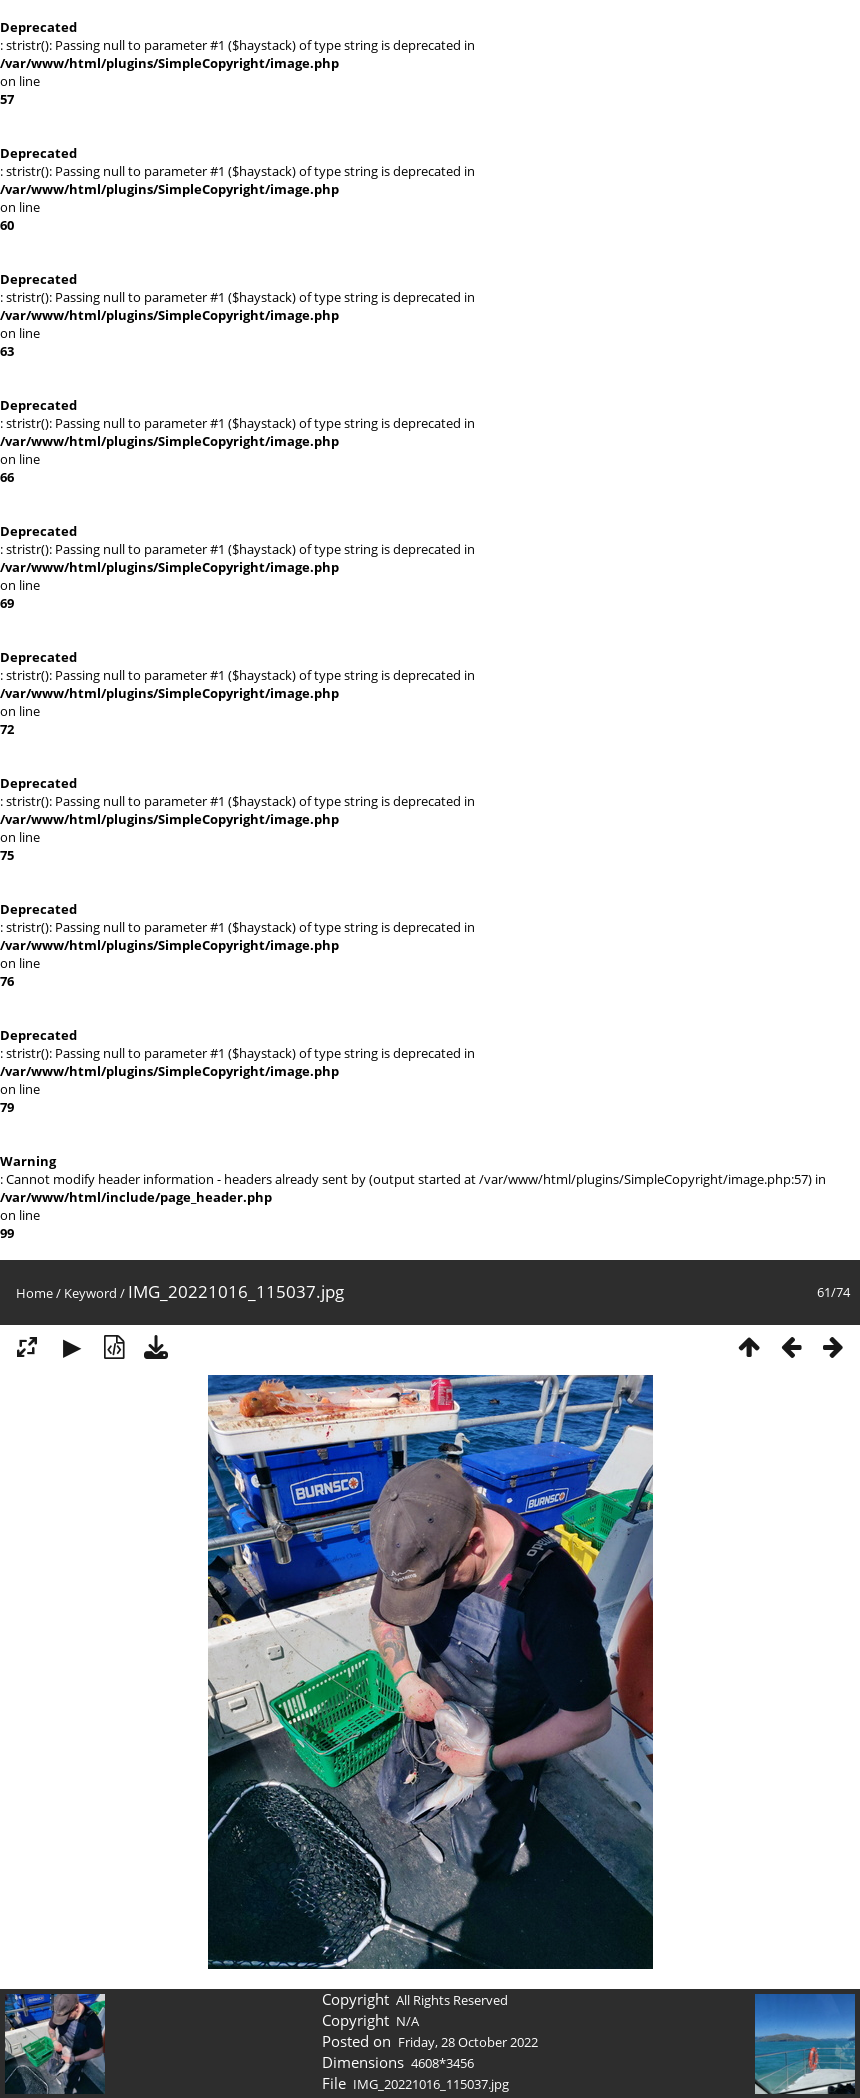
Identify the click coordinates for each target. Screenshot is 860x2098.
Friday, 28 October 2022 (468, 2042)
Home (34, 1293)
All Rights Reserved (452, 2000)
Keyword (90, 1293)
